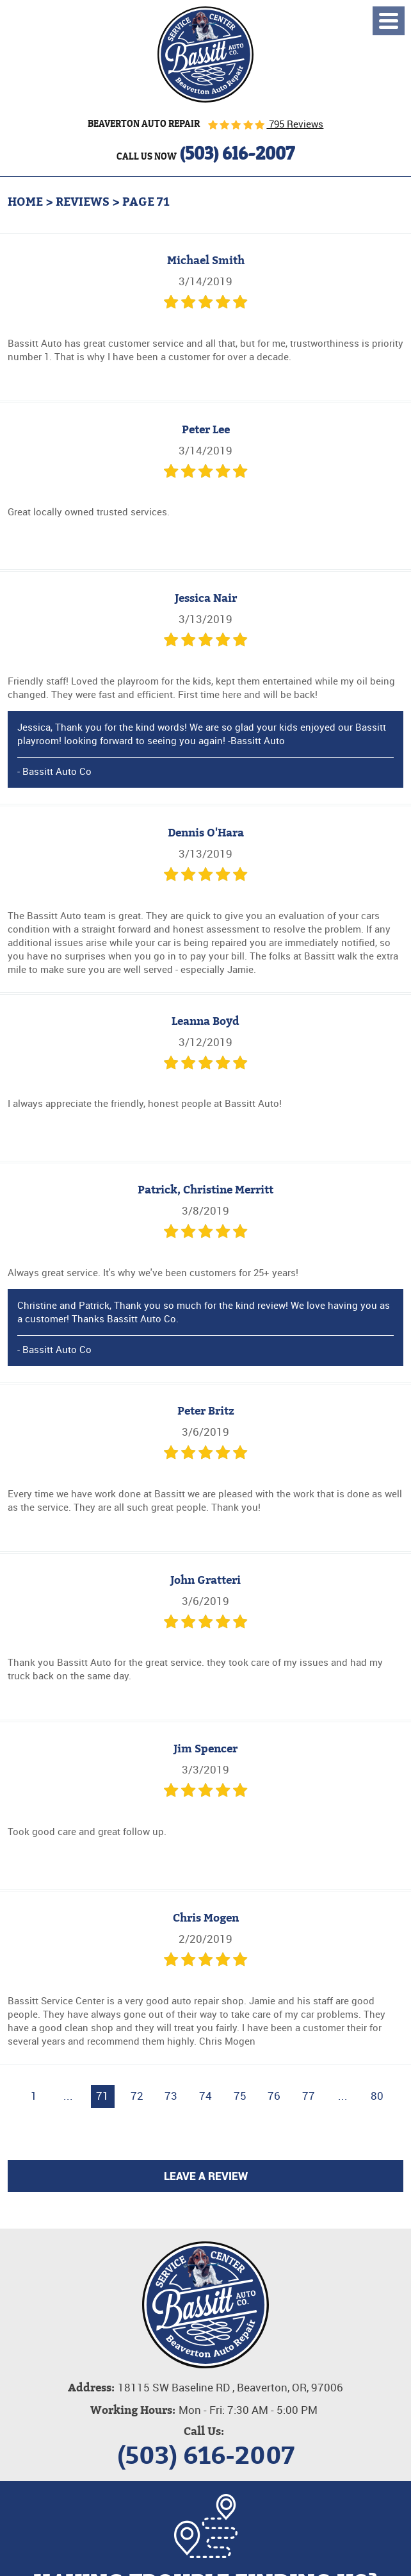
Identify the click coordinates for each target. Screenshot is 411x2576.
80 (377, 2096)
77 (308, 2096)
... (68, 2096)
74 (205, 2096)
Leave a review (206, 2175)
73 (171, 2096)
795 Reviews (294, 123)
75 (240, 2096)
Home (25, 202)
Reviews (82, 202)
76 (274, 2096)
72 (137, 2096)
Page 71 (146, 202)
